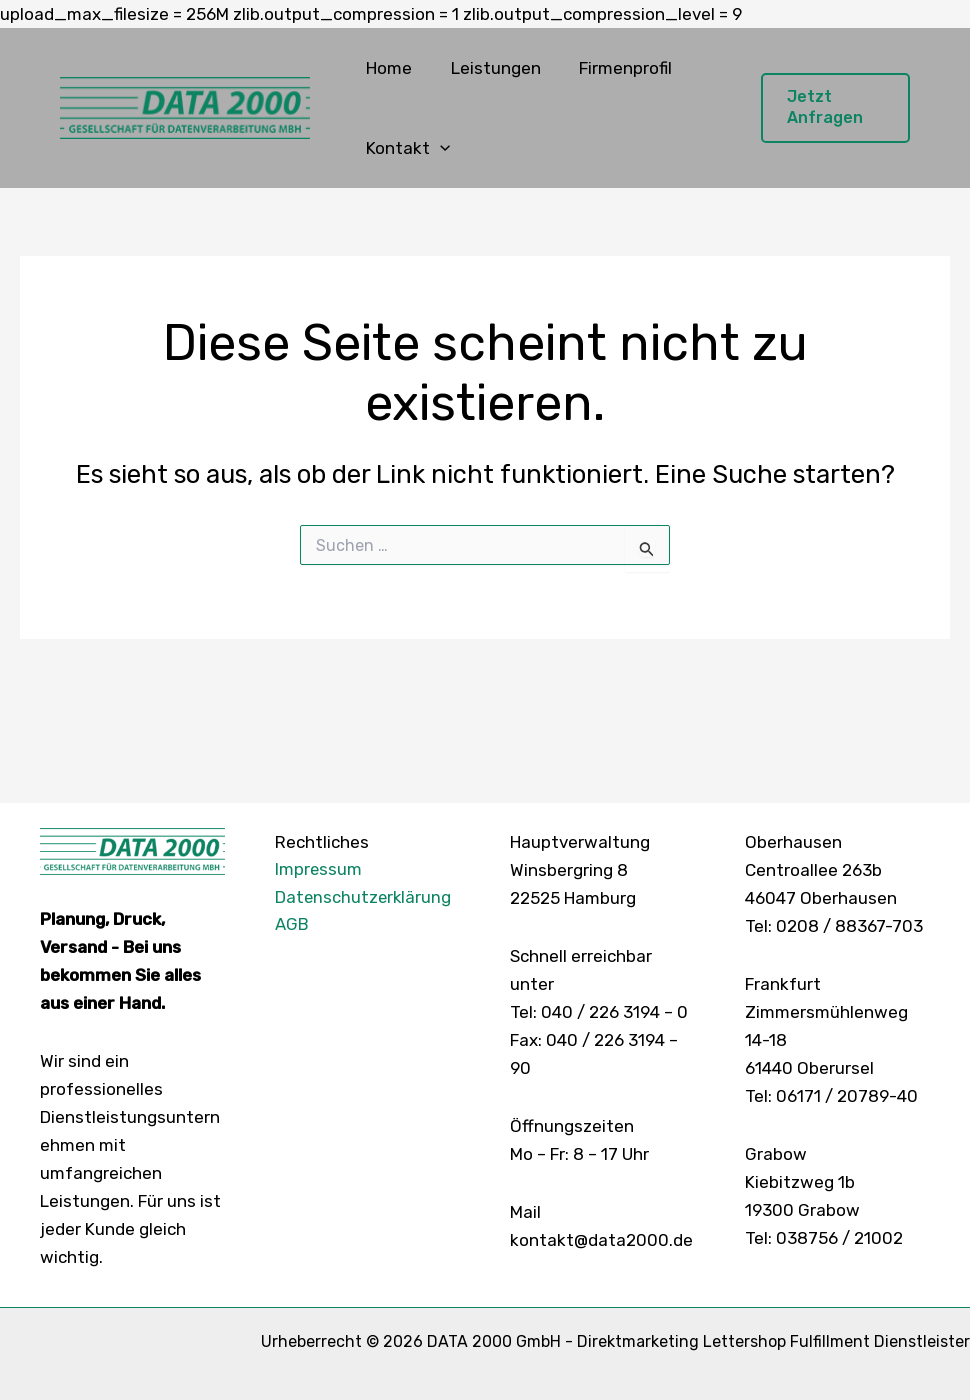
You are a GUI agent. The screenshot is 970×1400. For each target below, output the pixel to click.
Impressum (319, 870)
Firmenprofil (614, 68)
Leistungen (489, 68)
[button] (438, 148)
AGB (292, 926)
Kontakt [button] (406, 148)
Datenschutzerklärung (364, 898)
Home (387, 68)
